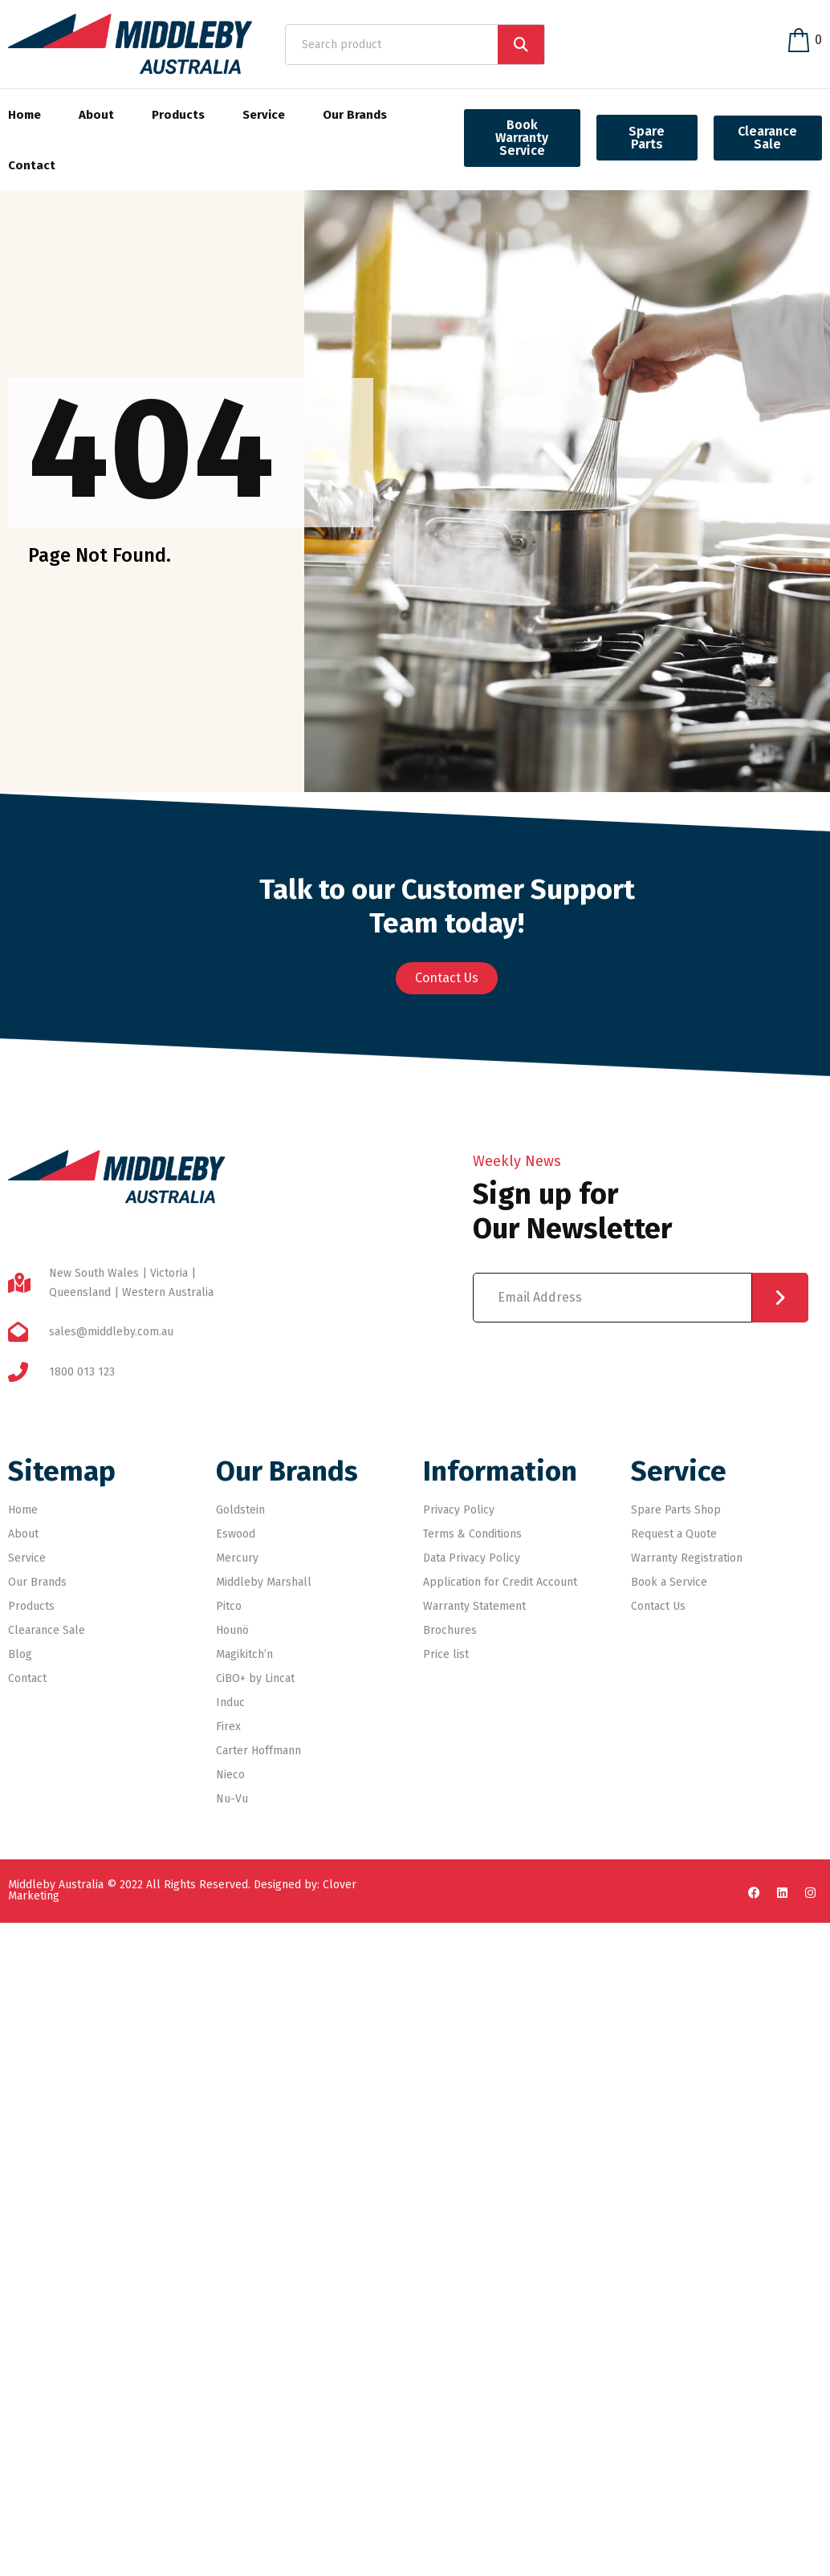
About (96, 115)
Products (178, 115)
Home (24, 115)
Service (263, 115)
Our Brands (355, 115)
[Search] (521, 44)
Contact (31, 165)
